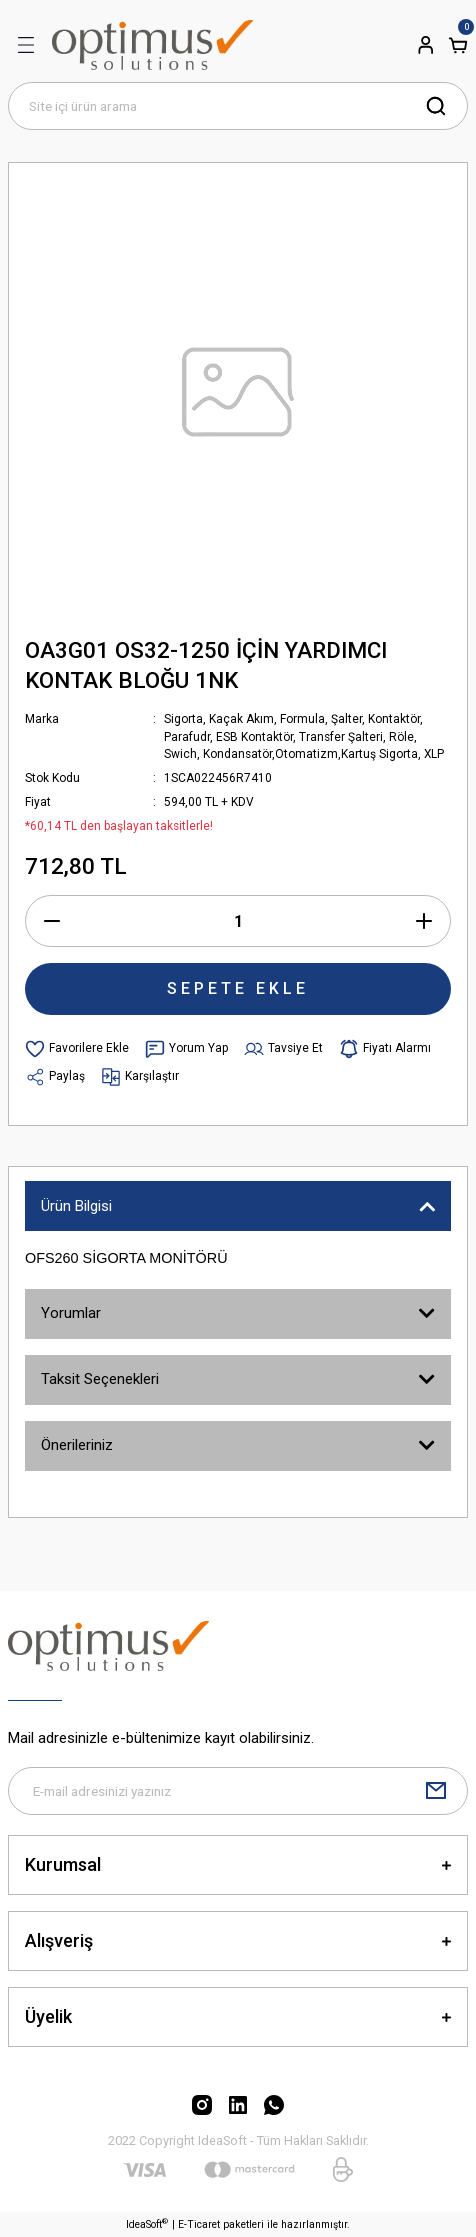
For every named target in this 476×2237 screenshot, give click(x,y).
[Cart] (458, 45)
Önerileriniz (77, 1445)
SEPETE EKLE (238, 988)
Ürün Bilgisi (76, 1206)
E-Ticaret (199, 2224)
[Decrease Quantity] (52, 921)
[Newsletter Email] (238, 1791)
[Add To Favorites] (77, 1049)
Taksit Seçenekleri (100, 1379)
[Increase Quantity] (424, 921)
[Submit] (436, 1791)
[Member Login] (426, 45)
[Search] (238, 106)
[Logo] (152, 45)
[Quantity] (238, 921)
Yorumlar (71, 1313)
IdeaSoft (147, 2223)
